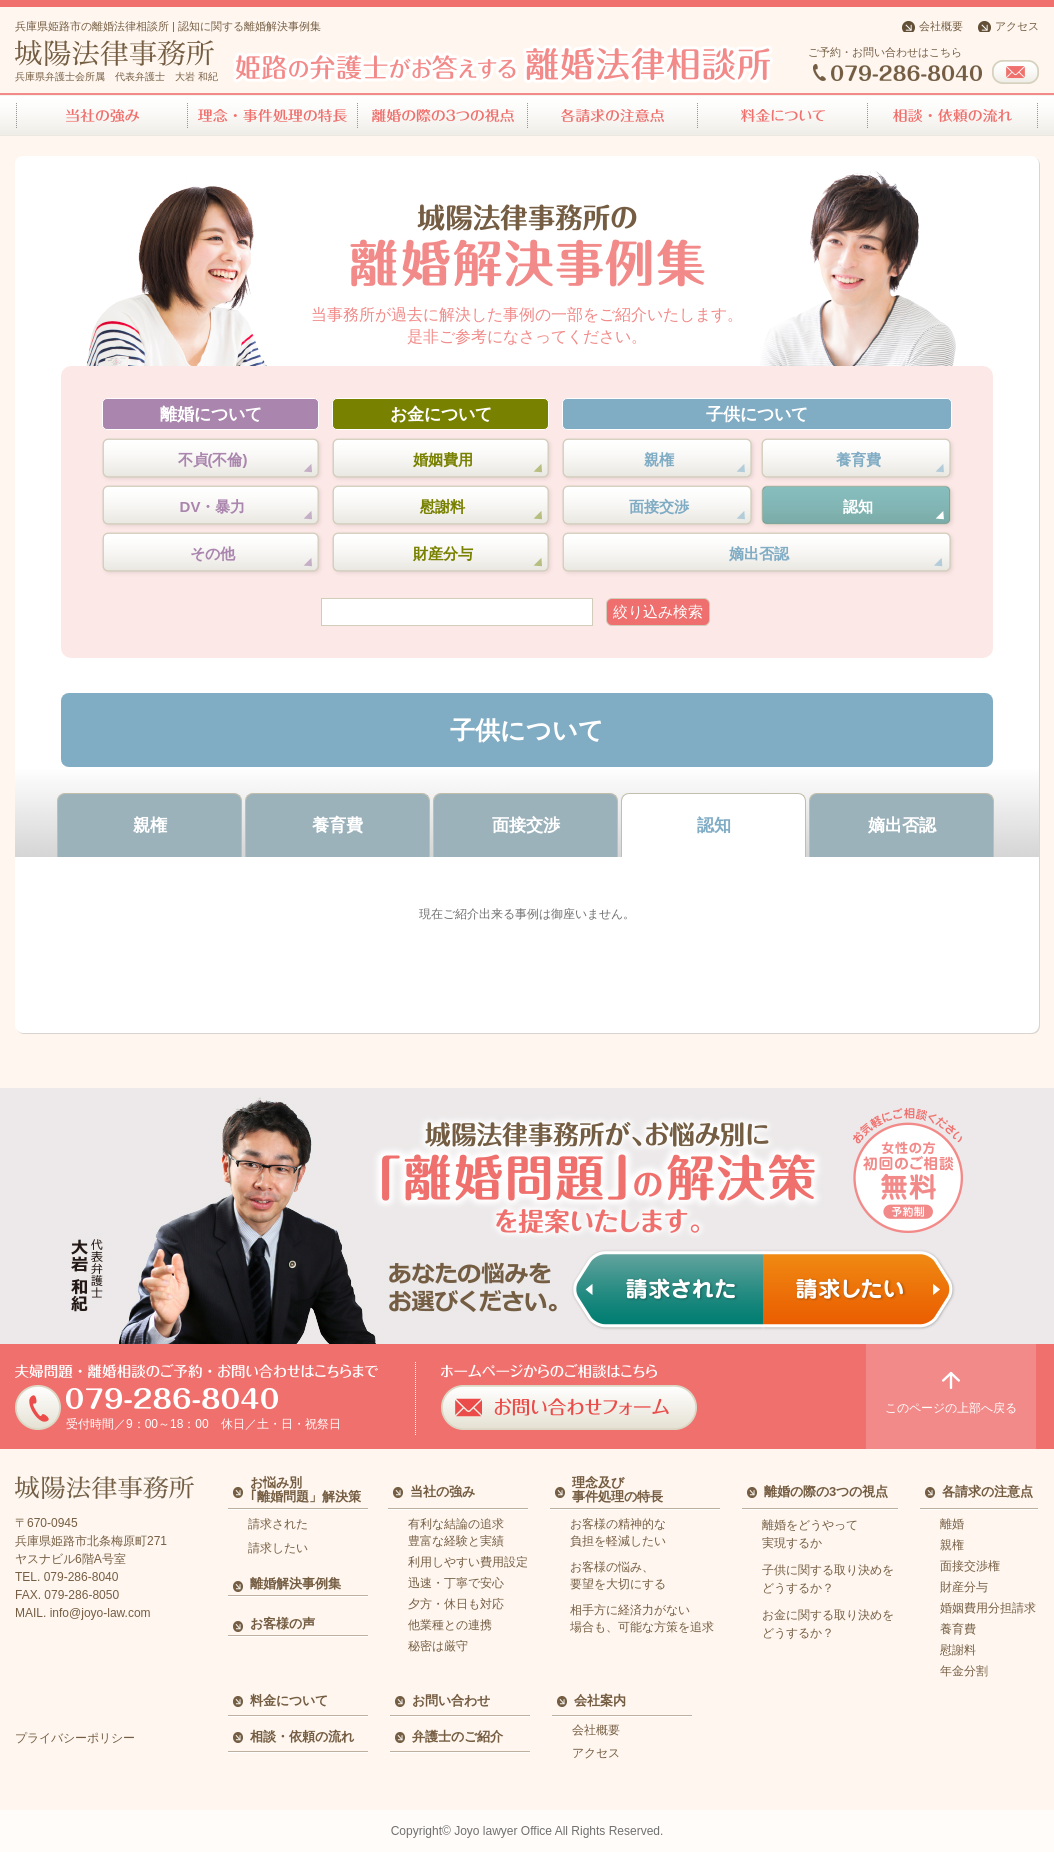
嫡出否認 (759, 553)
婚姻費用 (443, 459)
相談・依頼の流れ (302, 1736)
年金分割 (964, 1671)
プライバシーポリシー (75, 1738)
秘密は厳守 (438, 1646)
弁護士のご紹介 (457, 1736)
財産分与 (443, 553)
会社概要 (941, 26)
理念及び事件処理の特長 (617, 1489)
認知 (858, 506)
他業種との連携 (450, 1625)
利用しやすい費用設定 (468, 1562)
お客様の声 (282, 1623)
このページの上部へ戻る (951, 1393)
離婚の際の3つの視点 (826, 1491)
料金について (289, 1700)
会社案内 (600, 1700)
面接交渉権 (970, 1566)
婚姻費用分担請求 (988, 1608)
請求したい (278, 1548)
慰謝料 (442, 506)
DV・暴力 (213, 506)
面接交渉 (659, 506)
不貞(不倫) (213, 459)
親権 (659, 459)
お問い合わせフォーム (1015, 72)
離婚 (952, 1524)
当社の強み (442, 1491)
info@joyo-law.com (100, 1613)
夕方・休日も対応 (456, 1604)
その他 (212, 553)
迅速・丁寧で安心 (456, 1583)
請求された (278, 1524)
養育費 (858, 459)
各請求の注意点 (987, 1491)
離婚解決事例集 (295, 1583)
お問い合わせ (451, 1700)
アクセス (1017, 26)
